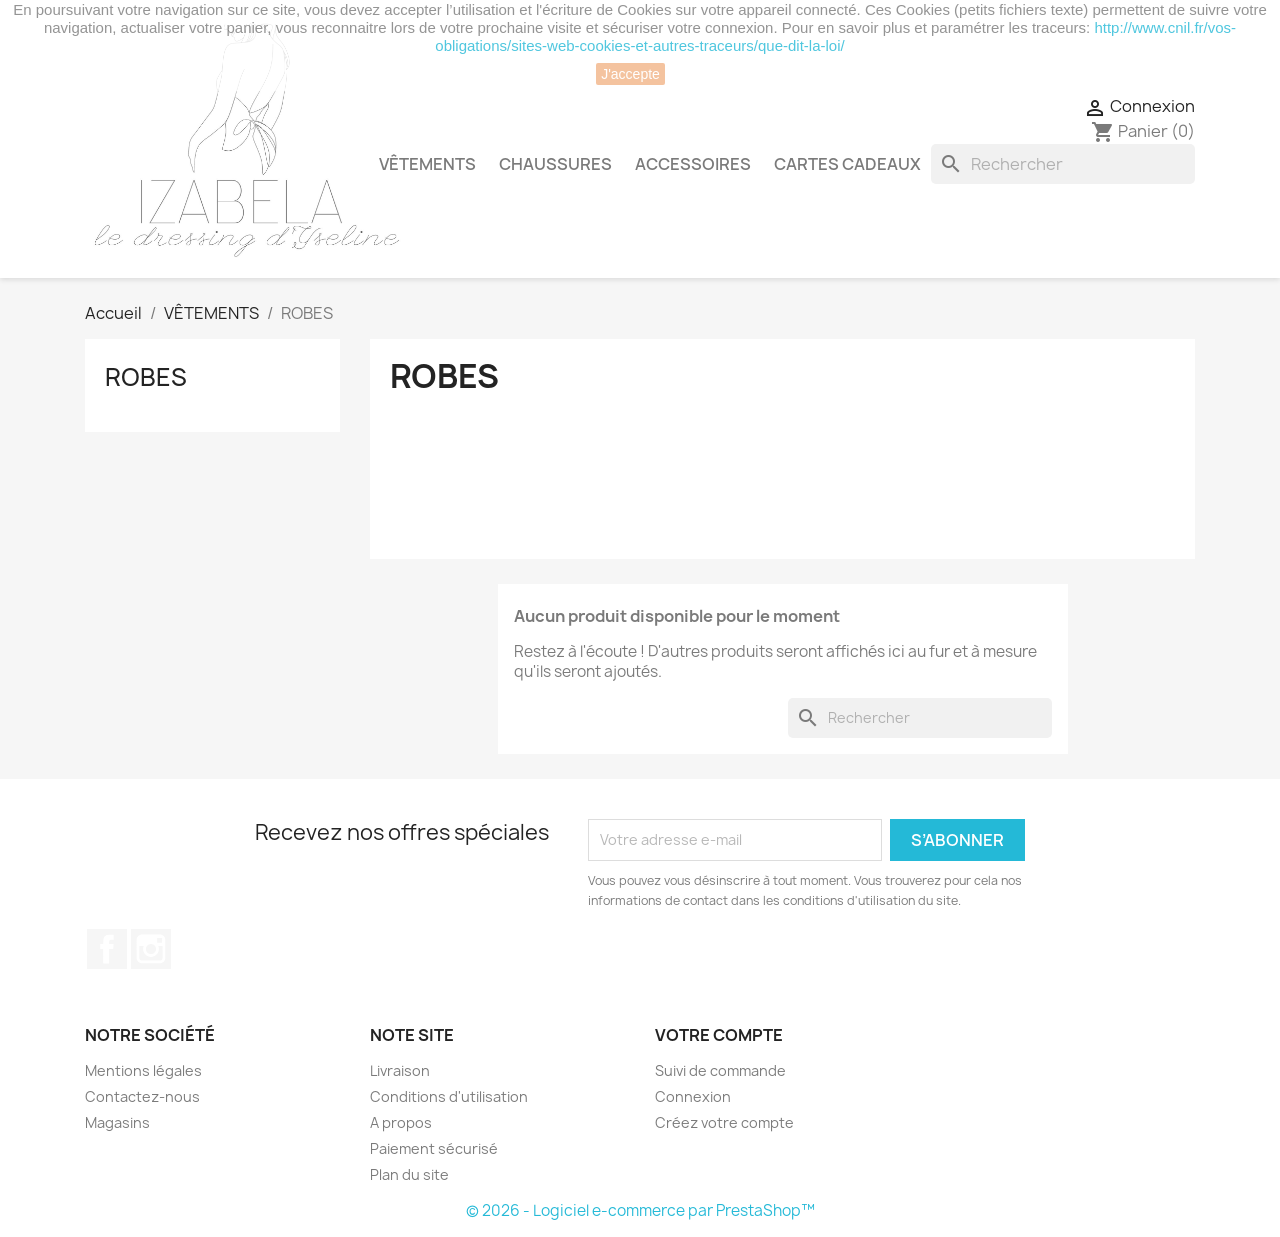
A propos (401, 1122)
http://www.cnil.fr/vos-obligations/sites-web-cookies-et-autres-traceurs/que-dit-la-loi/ (835, 36)
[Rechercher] (1063, 164)
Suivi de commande (720, 1070)
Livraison (400, 1070)
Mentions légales (143, 1070)
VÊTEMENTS (427, 164)
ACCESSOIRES (693, 164)
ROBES (146, 377)
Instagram (151, 949)
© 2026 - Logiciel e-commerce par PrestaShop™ (640, 1210)
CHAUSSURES (555, 164)
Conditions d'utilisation (449, 1096)
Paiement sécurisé (434, 1148)
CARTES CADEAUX (847, 164)
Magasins (117, 1122)
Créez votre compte (724, 1122)
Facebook (107, 949)
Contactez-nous (142, 1096)
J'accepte (630, 74)
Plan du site (409, 1174)
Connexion (693, 1096)
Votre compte (719, 1035)
